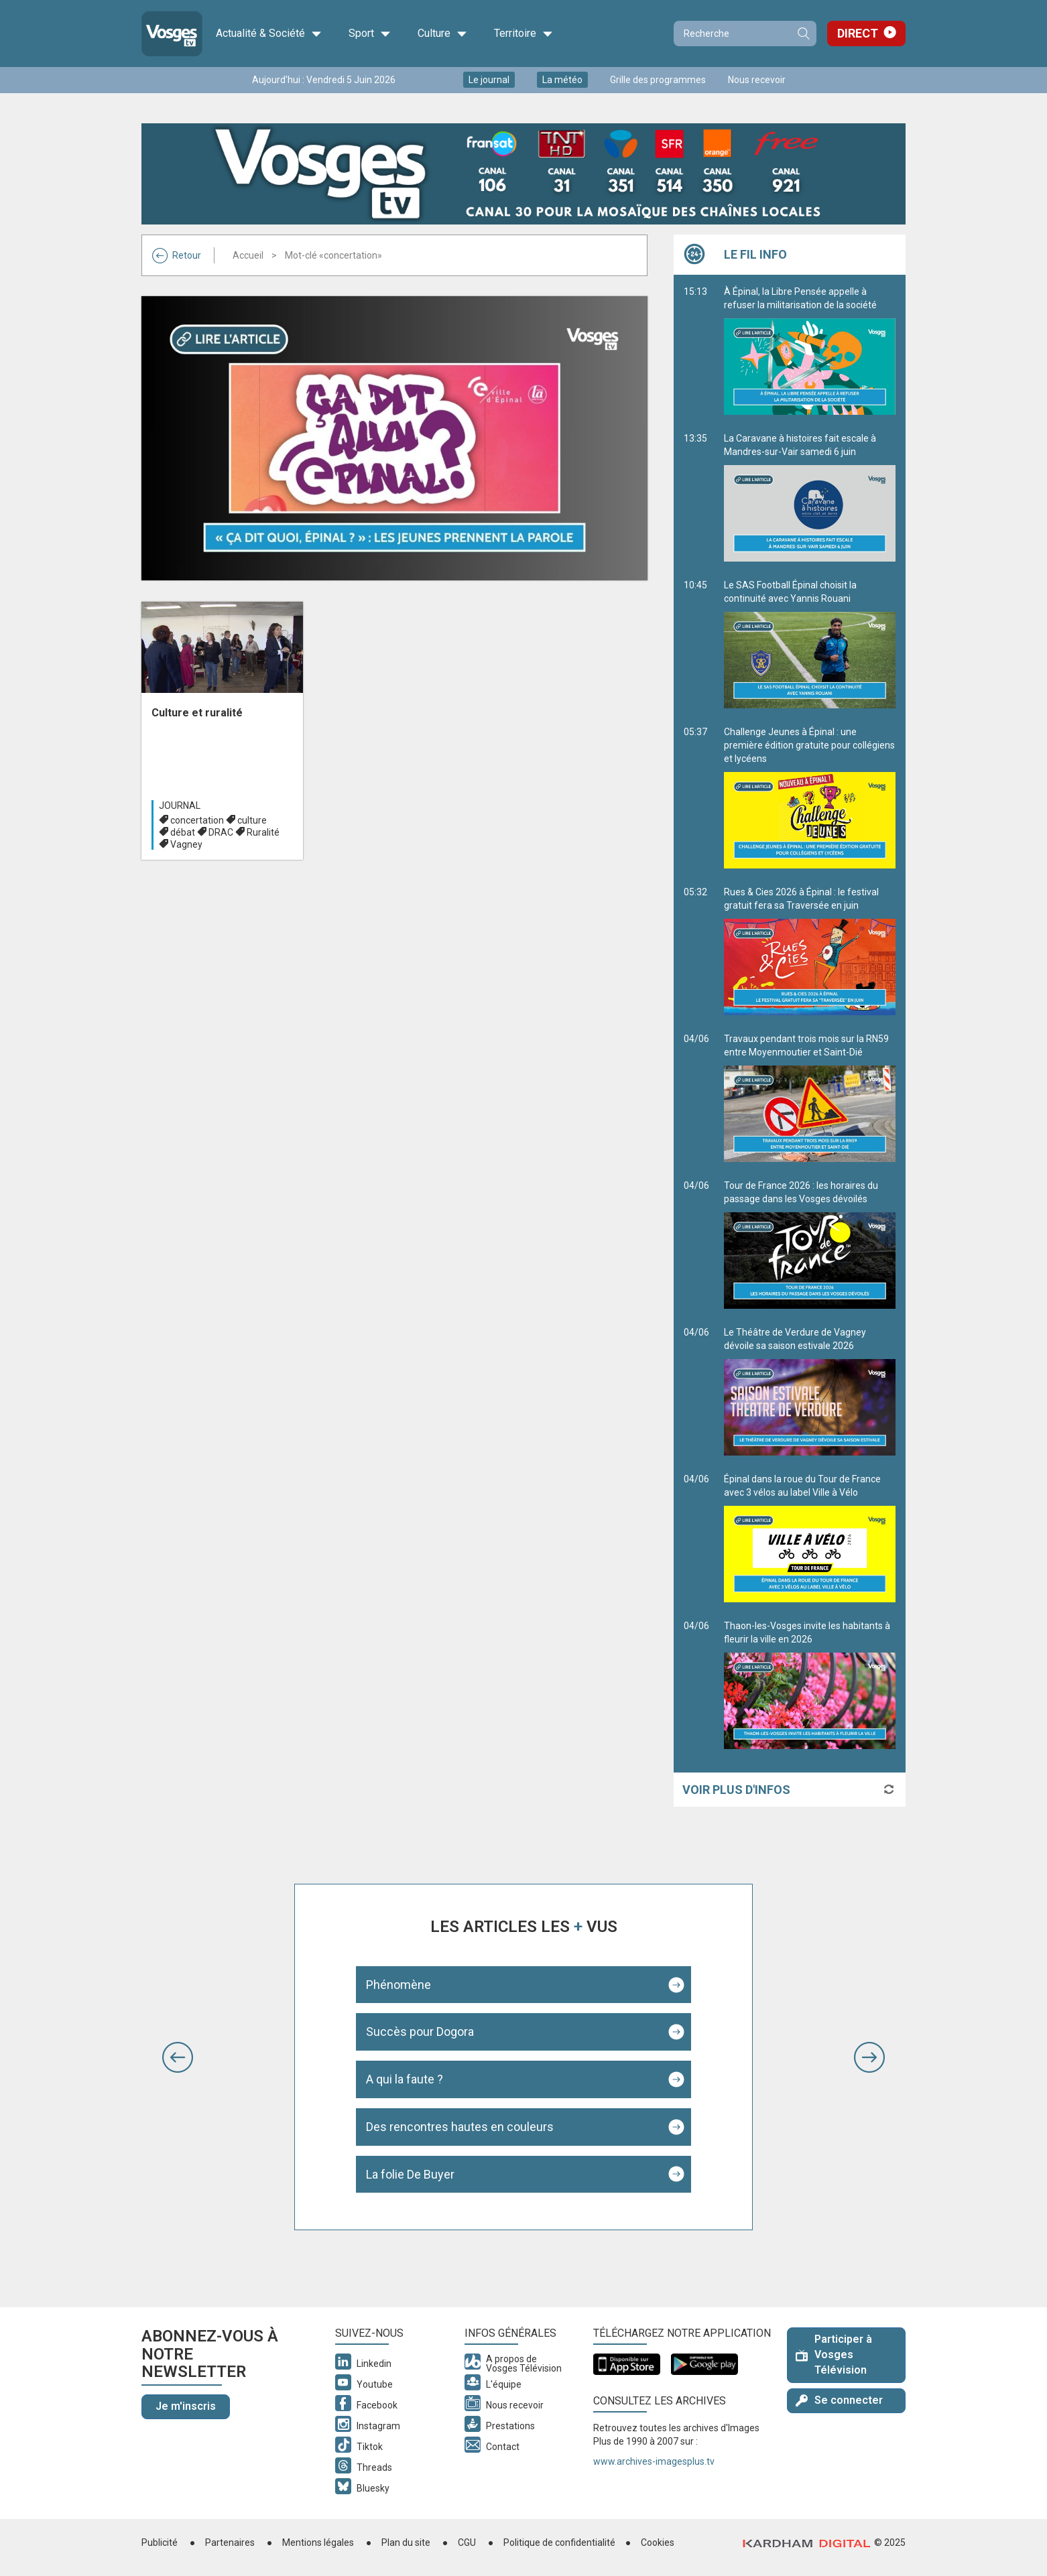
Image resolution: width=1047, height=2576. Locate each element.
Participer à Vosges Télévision (834, 2354)
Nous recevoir (757, 79)
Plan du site (405, 2542)
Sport (370, 33)
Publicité (159, 2542)
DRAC (220, 832)
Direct (857, 33)
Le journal (489, 79)
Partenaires (230, 2542)
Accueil (248, 255)
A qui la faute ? (404, 2079)
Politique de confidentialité (559, 2542)
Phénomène (398, 1985)
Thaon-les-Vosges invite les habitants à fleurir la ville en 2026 (810, 1684)
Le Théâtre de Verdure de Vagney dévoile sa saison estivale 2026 (810, 1391)
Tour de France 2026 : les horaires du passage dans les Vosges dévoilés (810, 1244)
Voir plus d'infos (736, 1790)
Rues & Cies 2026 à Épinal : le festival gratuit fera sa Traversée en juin (810, 951)
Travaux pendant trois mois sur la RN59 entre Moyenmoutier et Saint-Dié (810, 1097)
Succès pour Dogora (420, 2031)
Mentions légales (318, 2542)
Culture (442, 33)
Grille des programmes (658, 79)
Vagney (186, 844)
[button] (178, 2057)
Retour (176, 255)
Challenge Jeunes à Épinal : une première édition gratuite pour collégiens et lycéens (810, 797)
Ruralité (263, 832)
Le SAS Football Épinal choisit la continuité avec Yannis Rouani (810, 644)
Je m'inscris (186, 2406)
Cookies (657, 2542)
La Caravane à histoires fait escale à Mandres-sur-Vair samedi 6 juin (810, 497)
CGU (467, 2542)
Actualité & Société (269, 33)
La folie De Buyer (410, 2174)
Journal (179, 805)
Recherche (803, 33)
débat (182, 832)
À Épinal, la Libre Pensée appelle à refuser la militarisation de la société (810, 350)
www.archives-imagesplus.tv (654, 2461)
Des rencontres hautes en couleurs (460, 2127)
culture (252, 820)
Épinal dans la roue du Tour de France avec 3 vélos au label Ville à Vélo (810, 1538)
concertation (197, 820)
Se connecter (839, 2400)
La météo (562, 79)
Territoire (523, 33)
